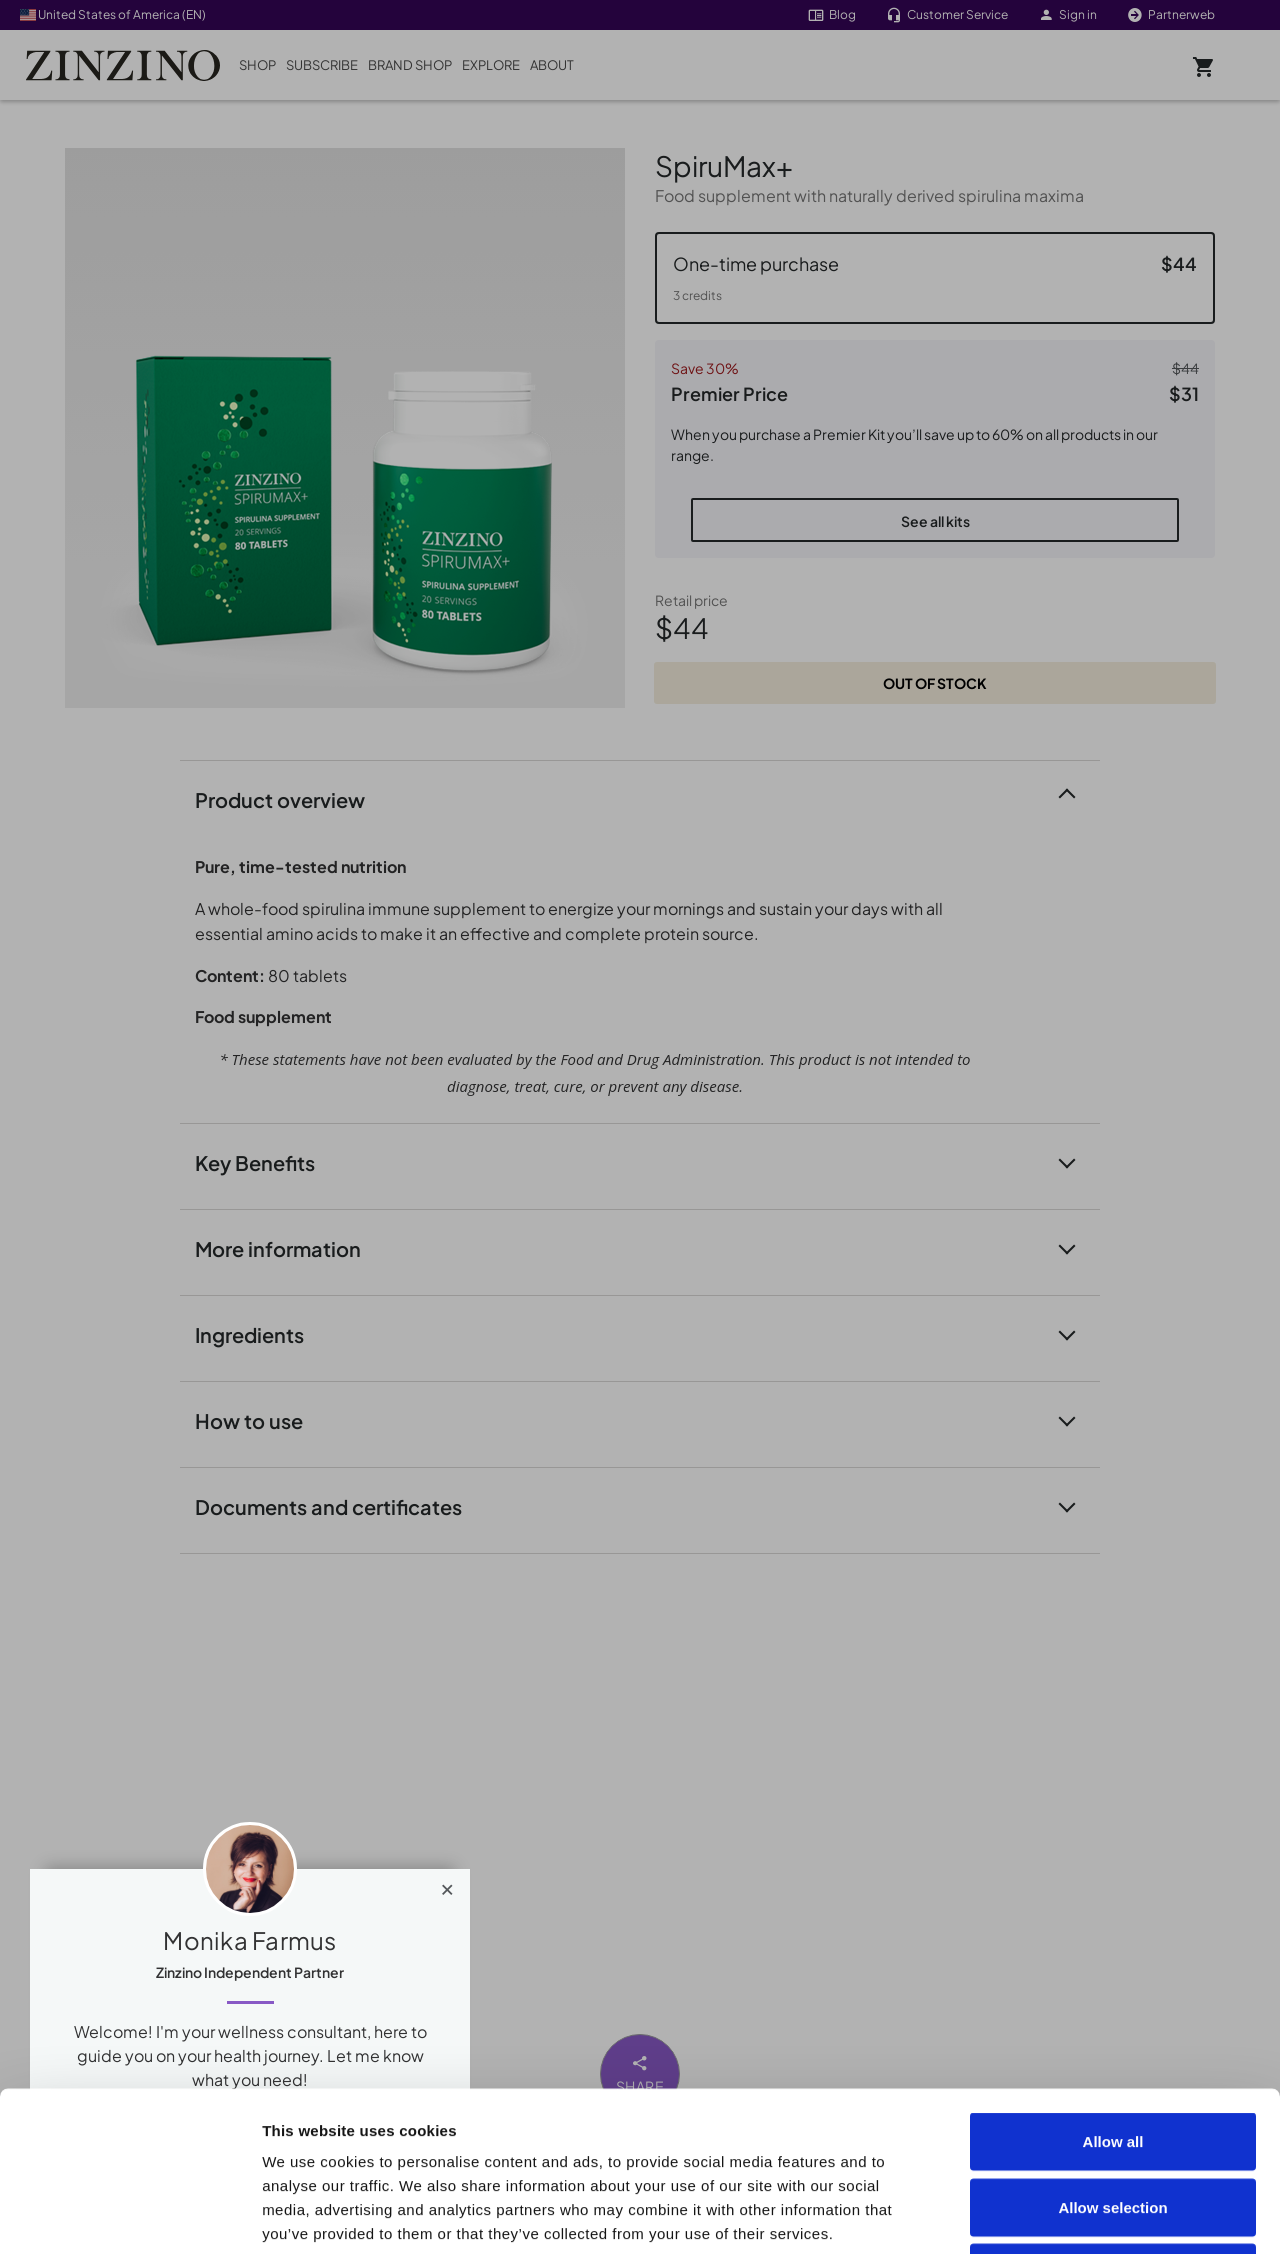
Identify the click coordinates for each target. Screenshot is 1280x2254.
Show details (1131, 2214)
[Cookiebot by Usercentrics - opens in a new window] (129, 2215)
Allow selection (1112, 2057)
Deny (1113, 2122)
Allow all (1113, 1991)
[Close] (447, 1885)
